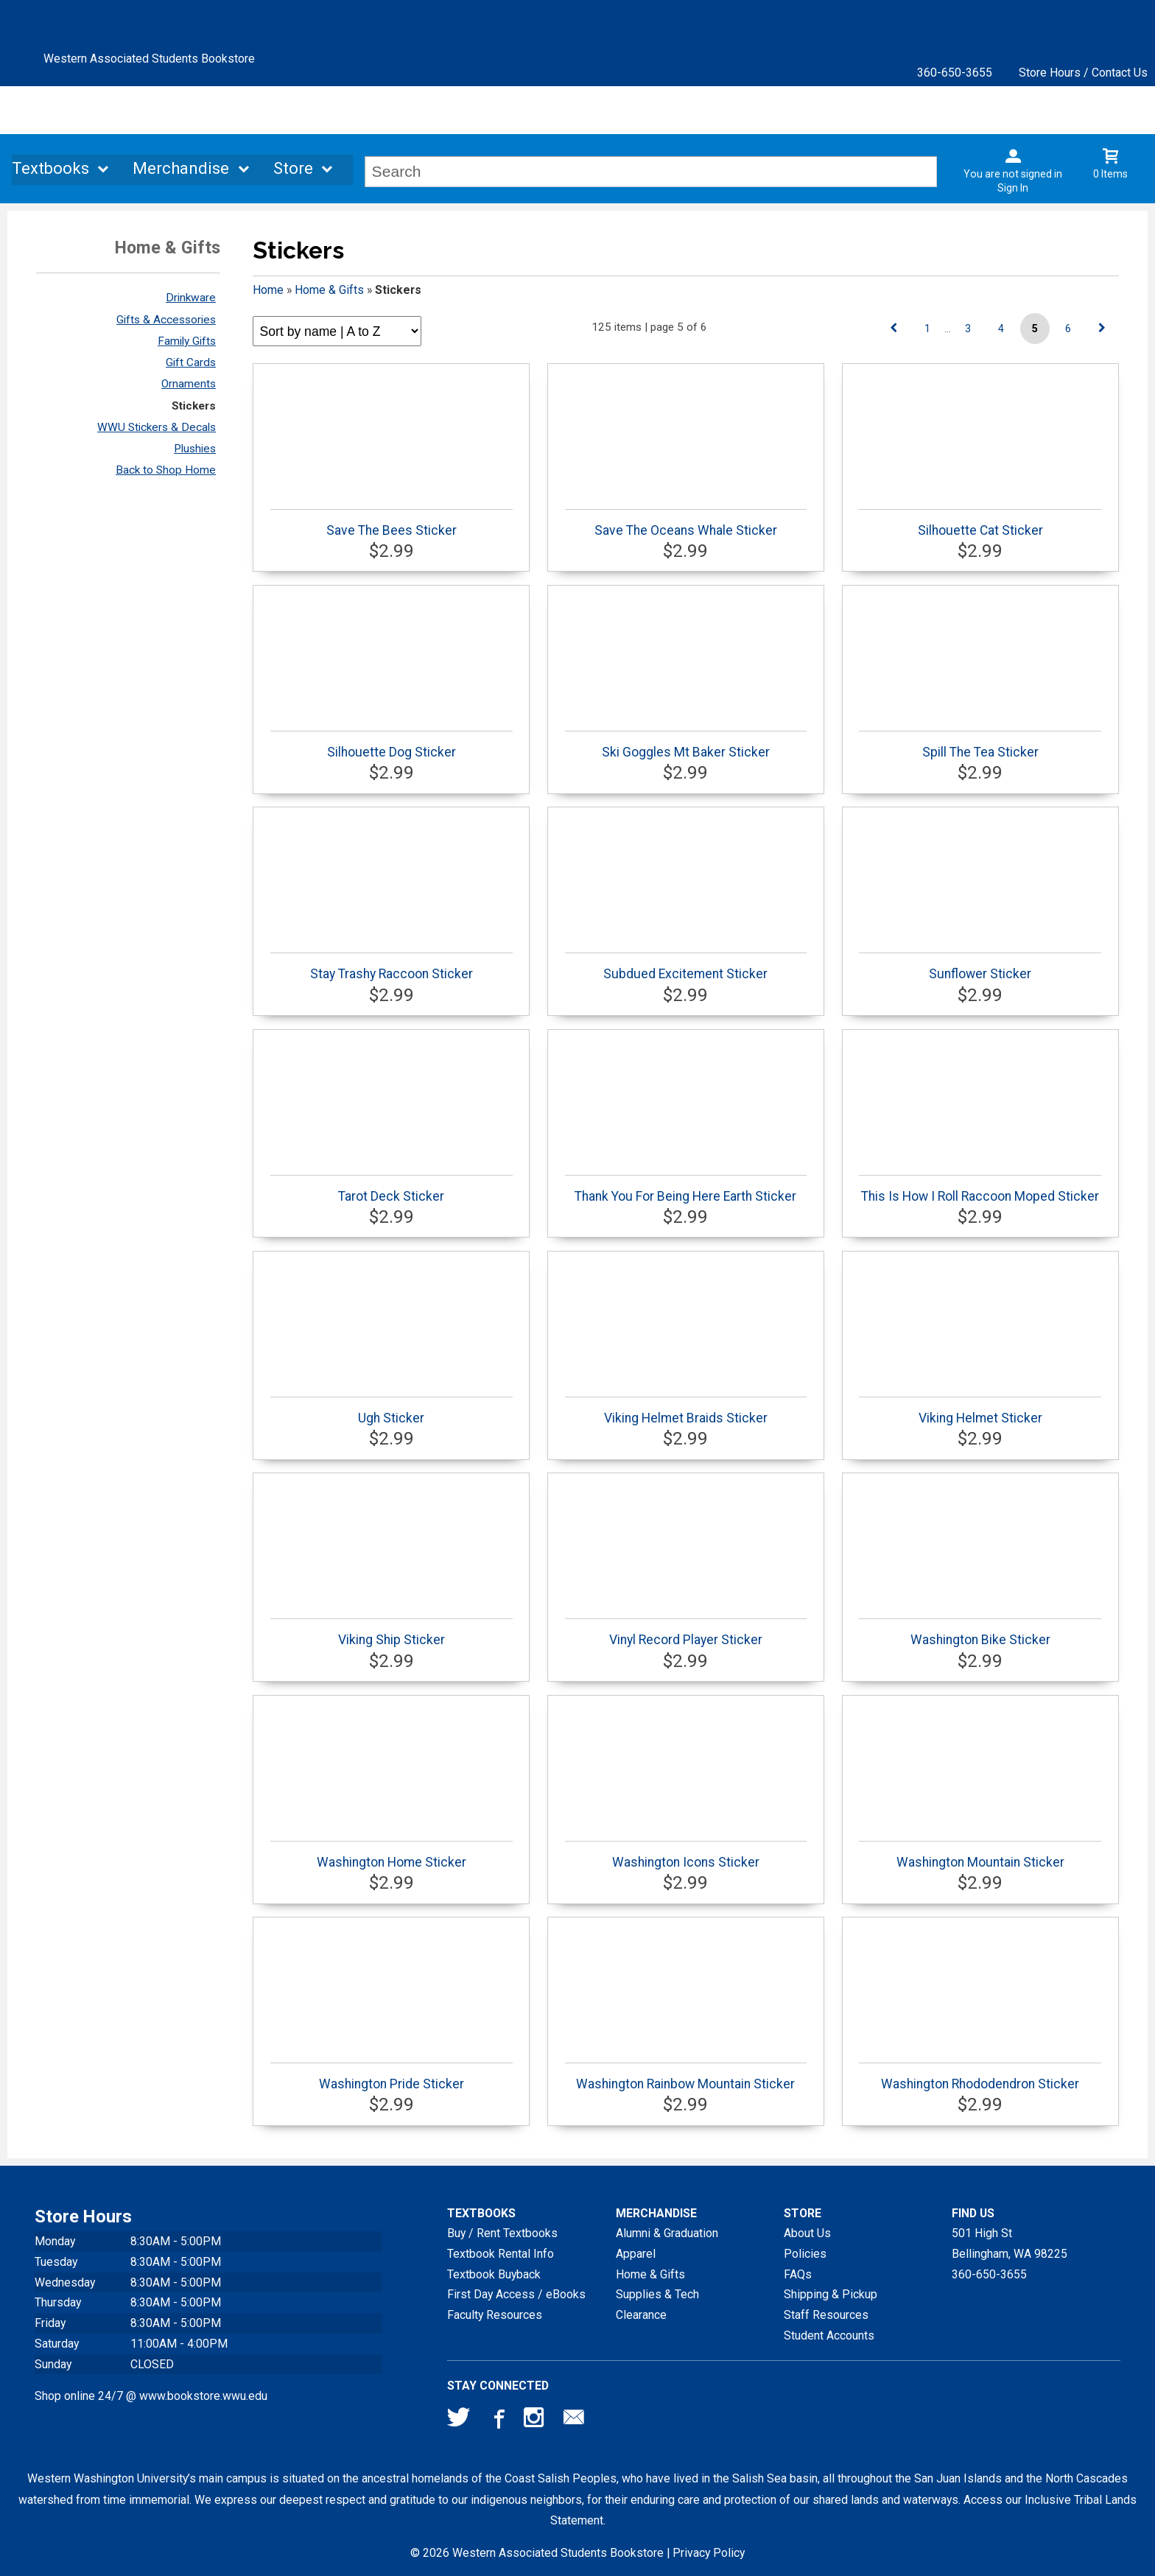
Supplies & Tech (657, 2294)
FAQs (798, 2274)
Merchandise (181, 170)
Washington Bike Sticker (980, 1632)
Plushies (195, 448)
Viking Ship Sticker (391, 1632)
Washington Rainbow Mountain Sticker (686, 2077)
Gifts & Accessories (166, 319)
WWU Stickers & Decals (156, 427)
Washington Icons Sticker (686, 1855)
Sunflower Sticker (980, 966)
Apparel (636, 2254)
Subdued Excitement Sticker (686, 966)
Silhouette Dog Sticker (391, 745)
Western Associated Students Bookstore (149, 59)
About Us (807, 2233)
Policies (805, 2254)
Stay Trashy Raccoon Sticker (391, 966)
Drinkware (191, 297)
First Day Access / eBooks (516, 2294)
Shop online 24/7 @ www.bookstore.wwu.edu (151, 2396)
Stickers (194, 406)
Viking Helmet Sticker (980, 1411)
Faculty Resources (494, 2315)
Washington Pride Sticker (391, 2077)
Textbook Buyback (494, 2274)
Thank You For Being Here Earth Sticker (686, 1189)
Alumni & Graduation (667, 2233)
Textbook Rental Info (500, 2254)
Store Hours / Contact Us (1083, 73)
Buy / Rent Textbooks (502, 2233)
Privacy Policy (709, 2553)
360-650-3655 (954, 73)
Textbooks (50, 170)
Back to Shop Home (166, 470)
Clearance (641, 2315)
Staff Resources (826, 2315)
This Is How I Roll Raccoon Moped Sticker (980, 1189)
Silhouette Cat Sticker (980, 523)
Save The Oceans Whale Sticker (686, 523)
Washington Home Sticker (391, 1855)
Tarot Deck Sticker (391, 1189)
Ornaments (188, 383)
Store (293, 170)
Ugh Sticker (391, 1411)
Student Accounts (829, 2335)
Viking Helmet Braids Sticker (686, 1411)
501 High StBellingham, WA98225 (1009, 2243)
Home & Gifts (329, 290)
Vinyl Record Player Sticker (686, 1632)
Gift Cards (191, 362)
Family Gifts (187, 341)
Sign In (1012, 188)
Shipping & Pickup (830, 2294)
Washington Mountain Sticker (980, 1855)
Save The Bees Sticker (391, 523)
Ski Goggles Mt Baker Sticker (686, 745)
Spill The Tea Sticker (980, 745)
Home (268, 290)
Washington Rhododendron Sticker (980, 2077)
